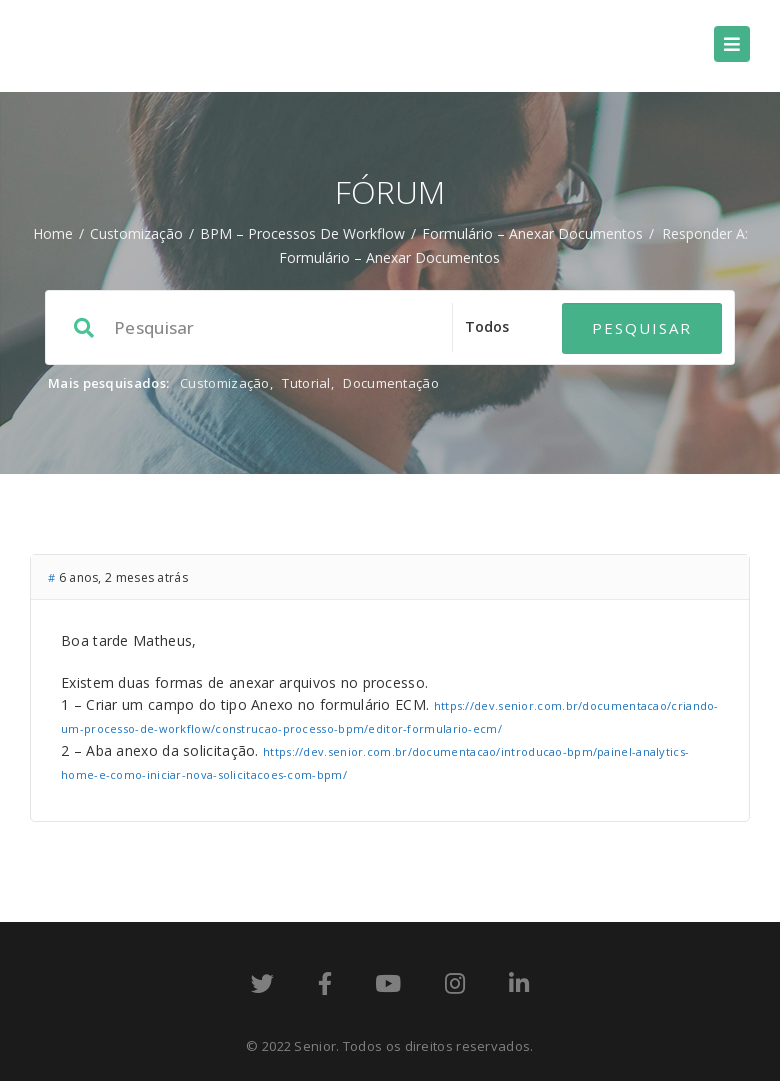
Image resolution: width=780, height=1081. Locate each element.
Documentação (391, 383)
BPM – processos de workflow (302, 233)
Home (53, 233)
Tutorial (306, 383)
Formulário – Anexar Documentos (532, 233)
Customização (136, 233)
